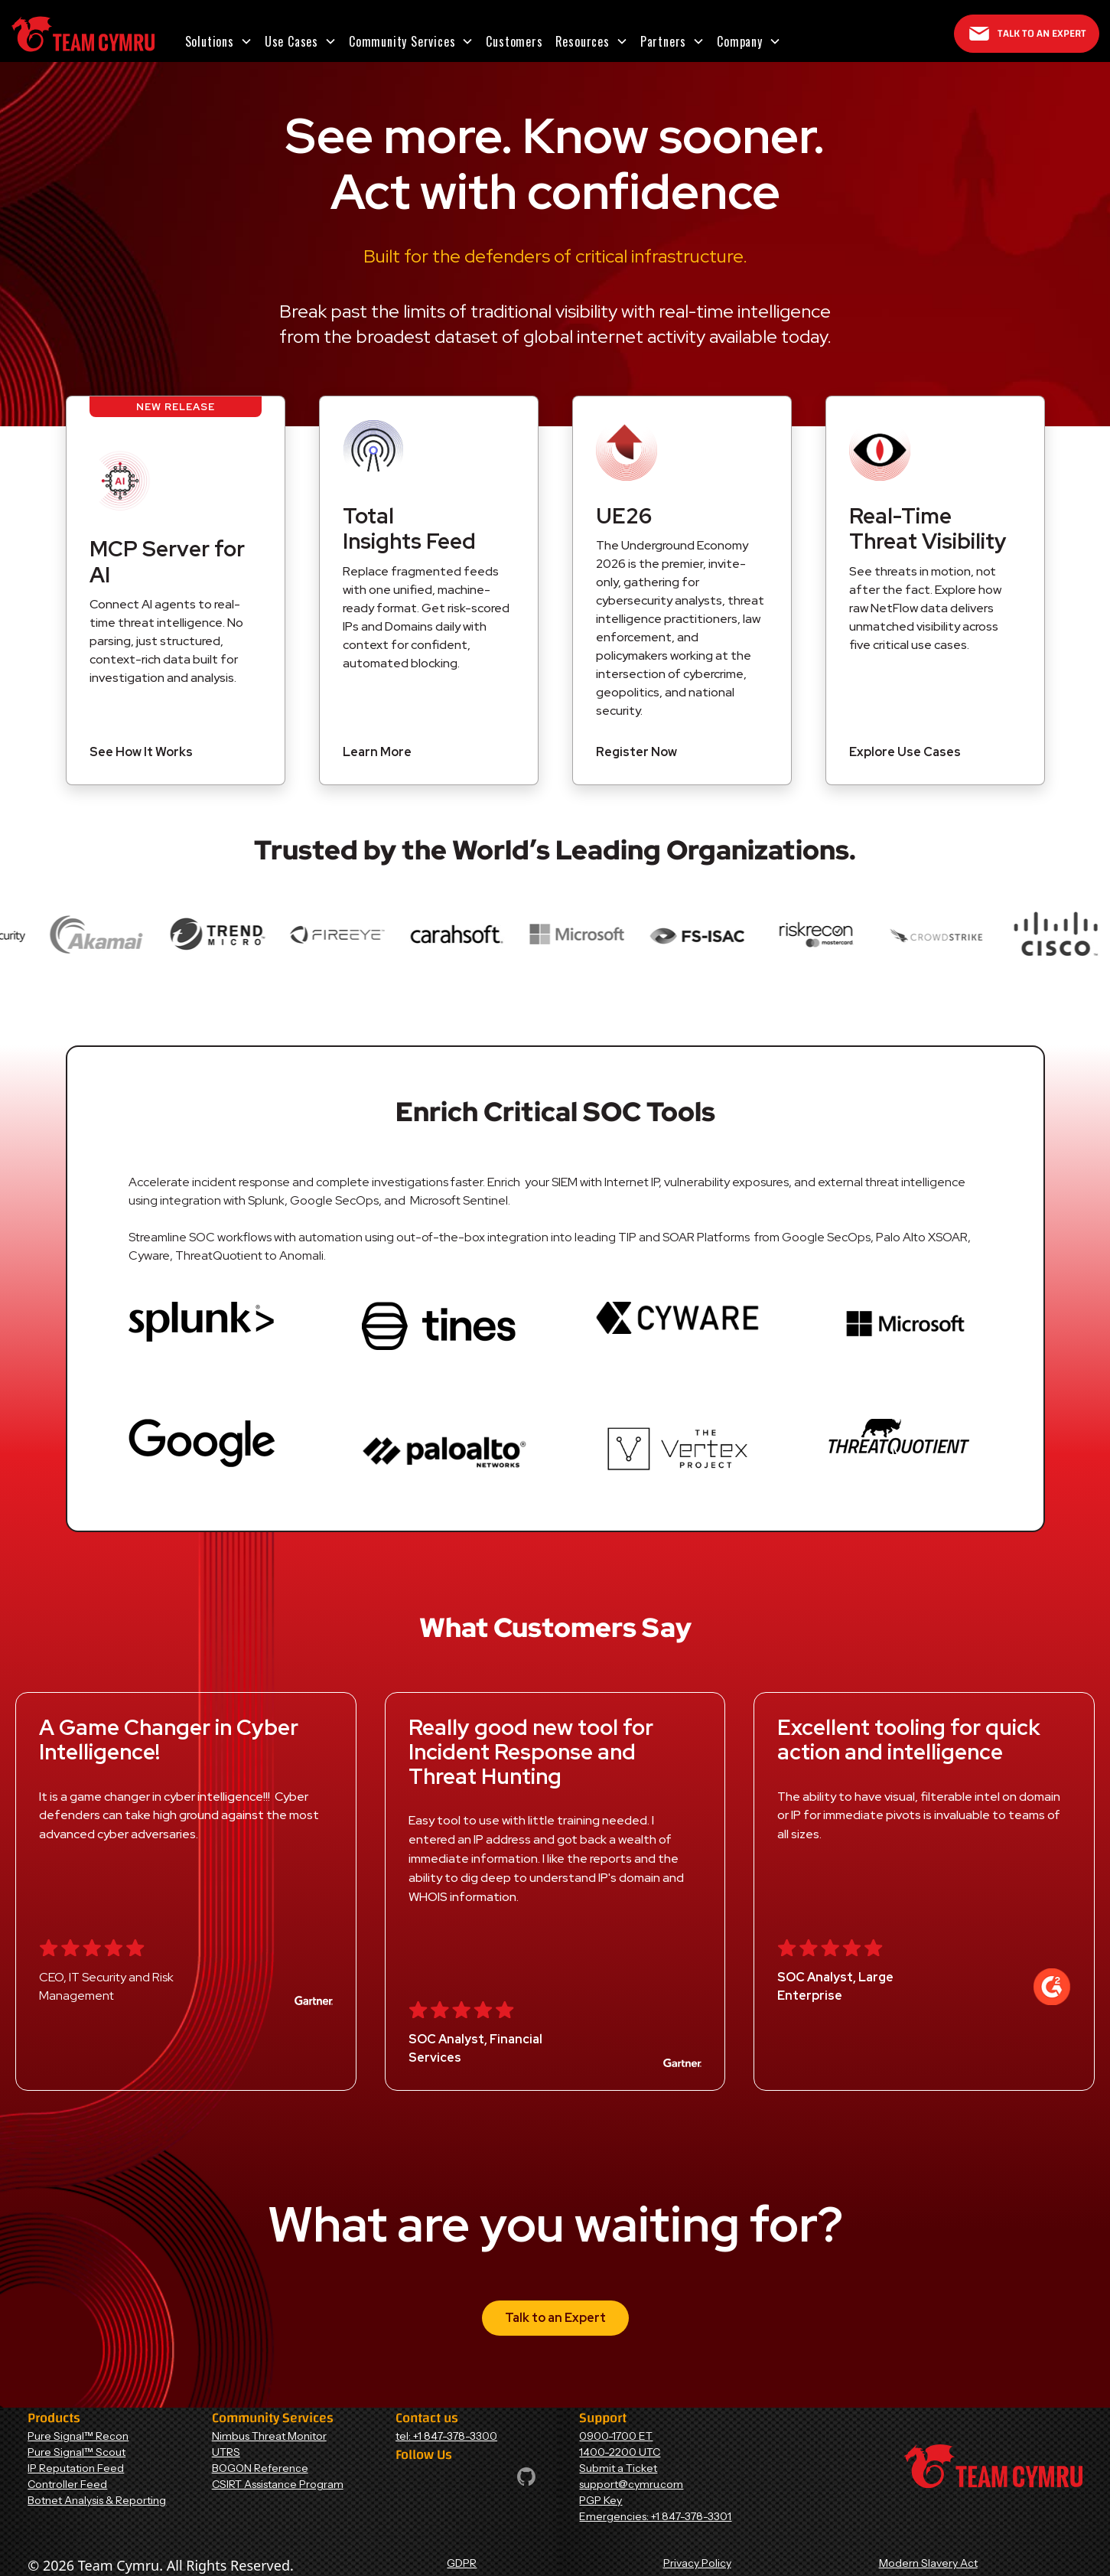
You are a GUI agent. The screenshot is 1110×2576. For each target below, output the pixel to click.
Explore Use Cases (905, 752)
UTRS (226, 2452)
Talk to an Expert (555, 2318)
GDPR (462, 2563)
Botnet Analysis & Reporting (97, 2500)
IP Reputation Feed (76, 2468)
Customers (514, 41)
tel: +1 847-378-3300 (446, 2436)
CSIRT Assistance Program (277, 2484)
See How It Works (141, 752)
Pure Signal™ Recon (78, 2436)
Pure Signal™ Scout (76, 2452)
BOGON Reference (260, 2468)
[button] (219, 41)
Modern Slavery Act (928, 2563)
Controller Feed (67, 2484)
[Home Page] (83, 34)
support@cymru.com (631, 2484)
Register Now (636, 752)
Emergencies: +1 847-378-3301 (655, 2516)
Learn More (377, 752)
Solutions (209, 41)
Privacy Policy (697, 2563)
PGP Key (600, 2500)
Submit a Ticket (618, 2468)
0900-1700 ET (616, 2436)
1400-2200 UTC (619, 2452)
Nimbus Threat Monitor (269, 2436)
